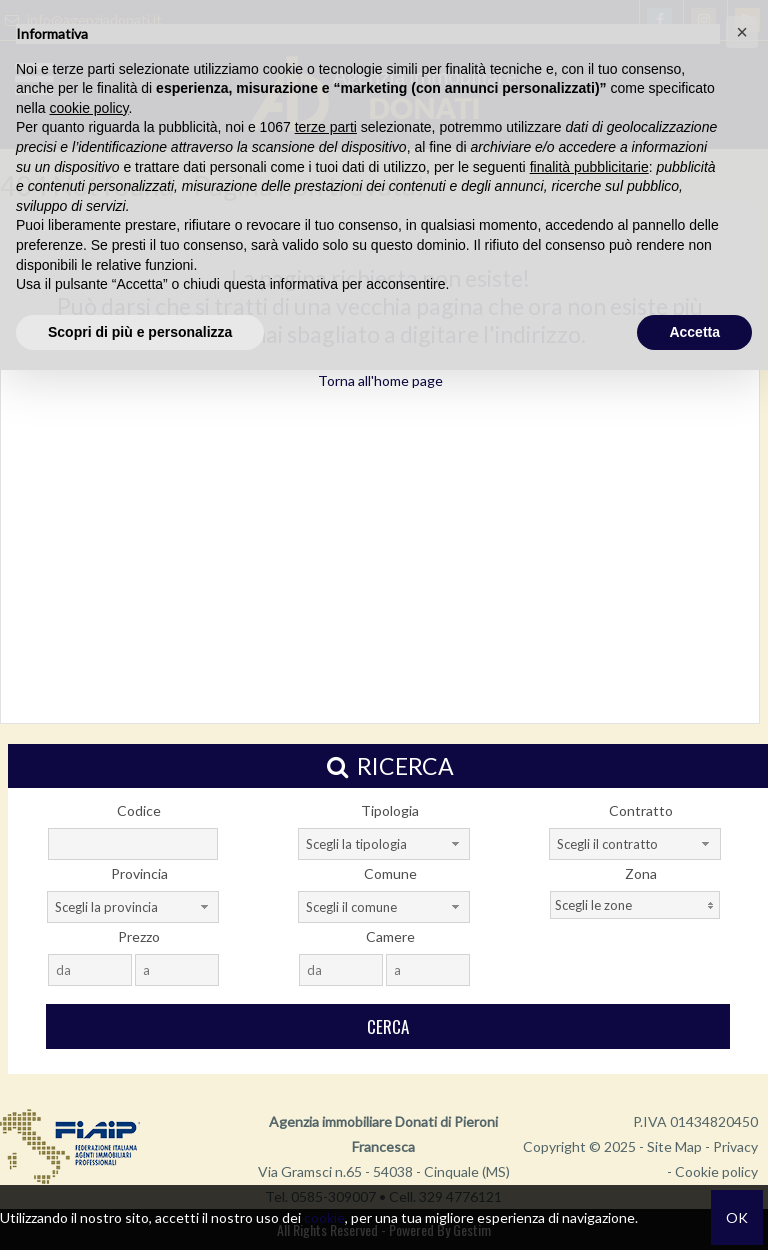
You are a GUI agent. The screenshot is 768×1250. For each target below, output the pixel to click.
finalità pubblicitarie (589, 167)
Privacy (735, 1146)
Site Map (674, 1146)
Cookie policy (716, 1171)
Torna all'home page (380, 380)
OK (737, 1217)
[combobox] (384, 844)
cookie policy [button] (88, 108)
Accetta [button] (694, 332)
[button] (742, 32)
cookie (324, 1217)
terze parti (326, 127)
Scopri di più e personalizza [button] (140, 332)
